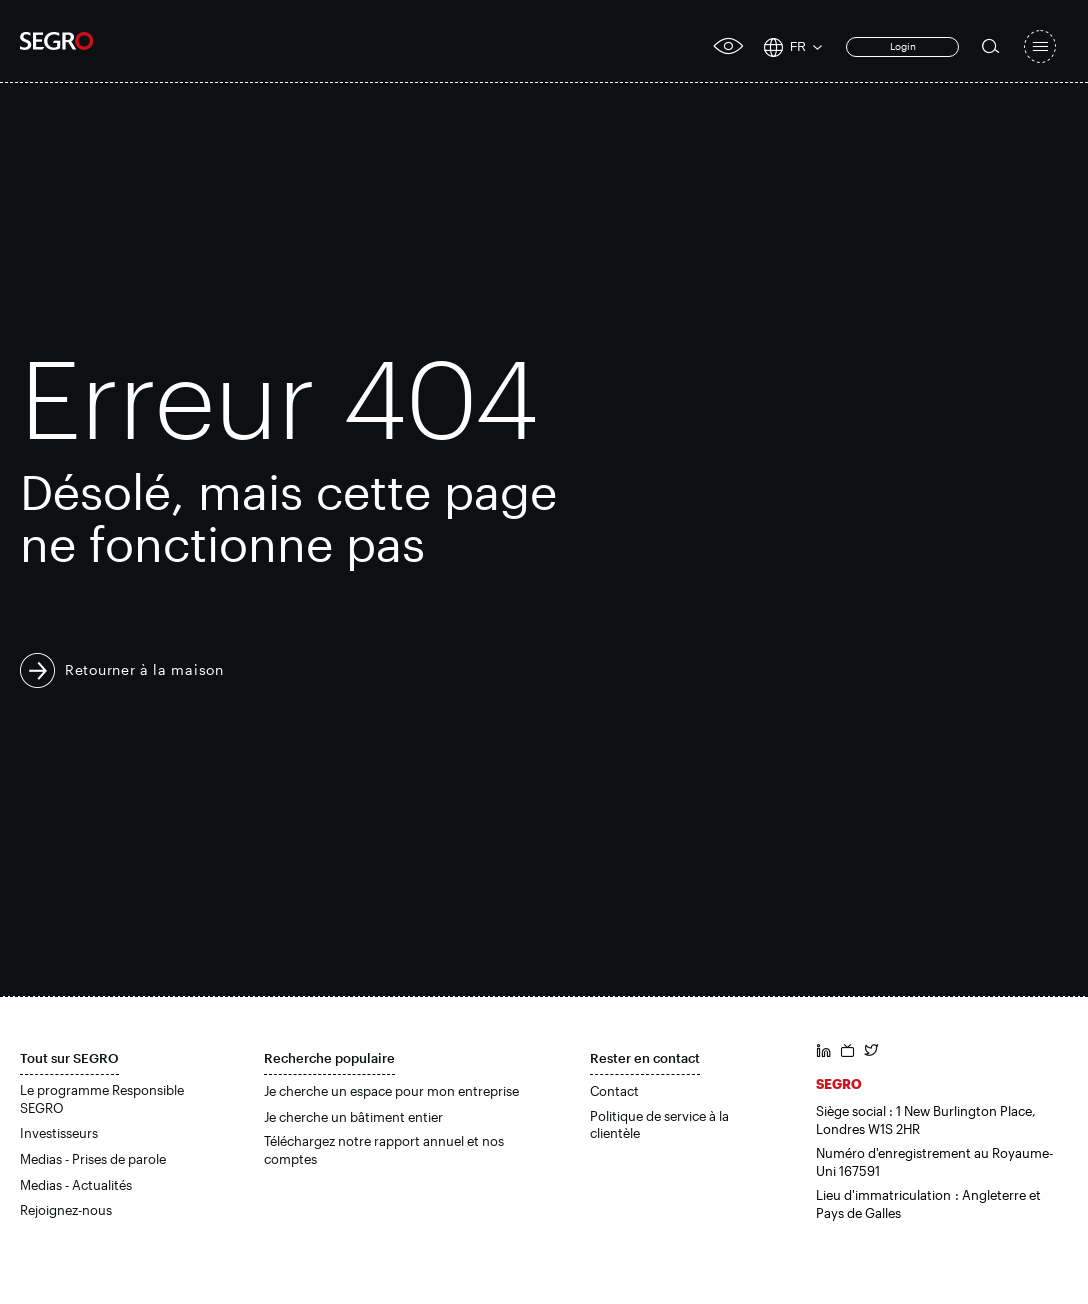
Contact (614, 1091)
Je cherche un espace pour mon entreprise (391, 1091)
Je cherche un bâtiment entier (353, 1117)
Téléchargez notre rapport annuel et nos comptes (384, 1150)
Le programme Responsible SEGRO (102, 1099)
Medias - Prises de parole (93, 1159)
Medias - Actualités (76, 1185)
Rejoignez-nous (66, 1210)
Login (903, 46)
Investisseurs (59, 1133)
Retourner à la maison (144, 669)
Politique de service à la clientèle (659, 1125)
